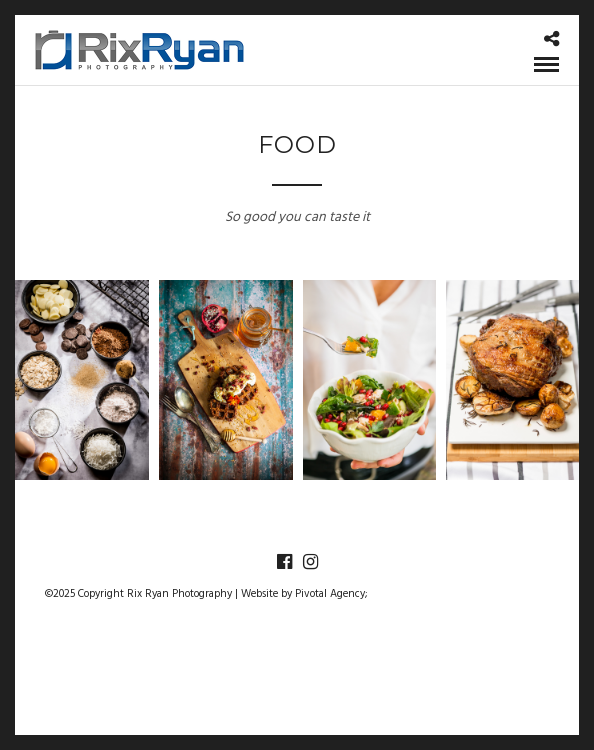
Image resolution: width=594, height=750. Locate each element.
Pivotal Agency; (331, 594)
